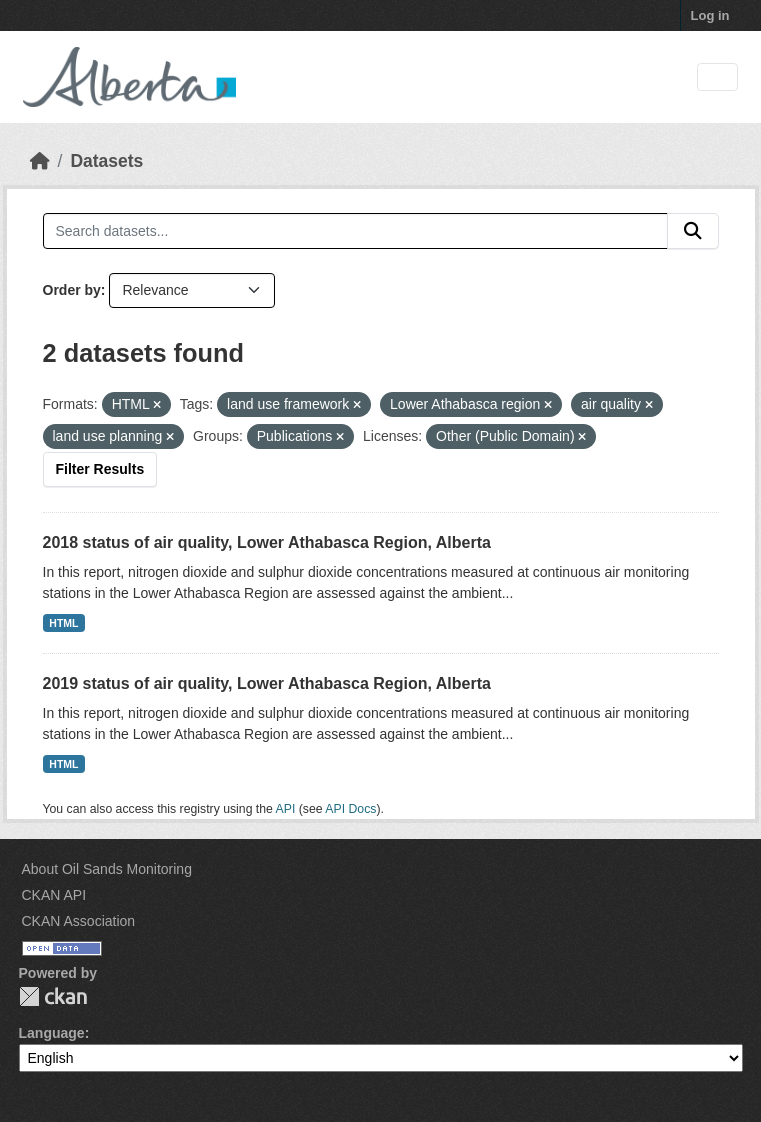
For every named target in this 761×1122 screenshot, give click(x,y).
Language (52, 1033)
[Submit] (693, 231)
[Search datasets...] (355, 231)
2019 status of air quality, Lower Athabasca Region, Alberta (267, 683)
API (286, 809)
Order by (72, 290)
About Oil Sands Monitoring (107, 869)
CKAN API (54, 895)
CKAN (53, 996)
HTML (63, 623)
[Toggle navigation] (717, 77)
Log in (710, 15)
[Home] (40, 161)
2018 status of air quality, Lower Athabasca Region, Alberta (267, 542)
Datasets (106, 161)
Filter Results (100, 469)
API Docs (350, 809)
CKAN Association (79, 921)
